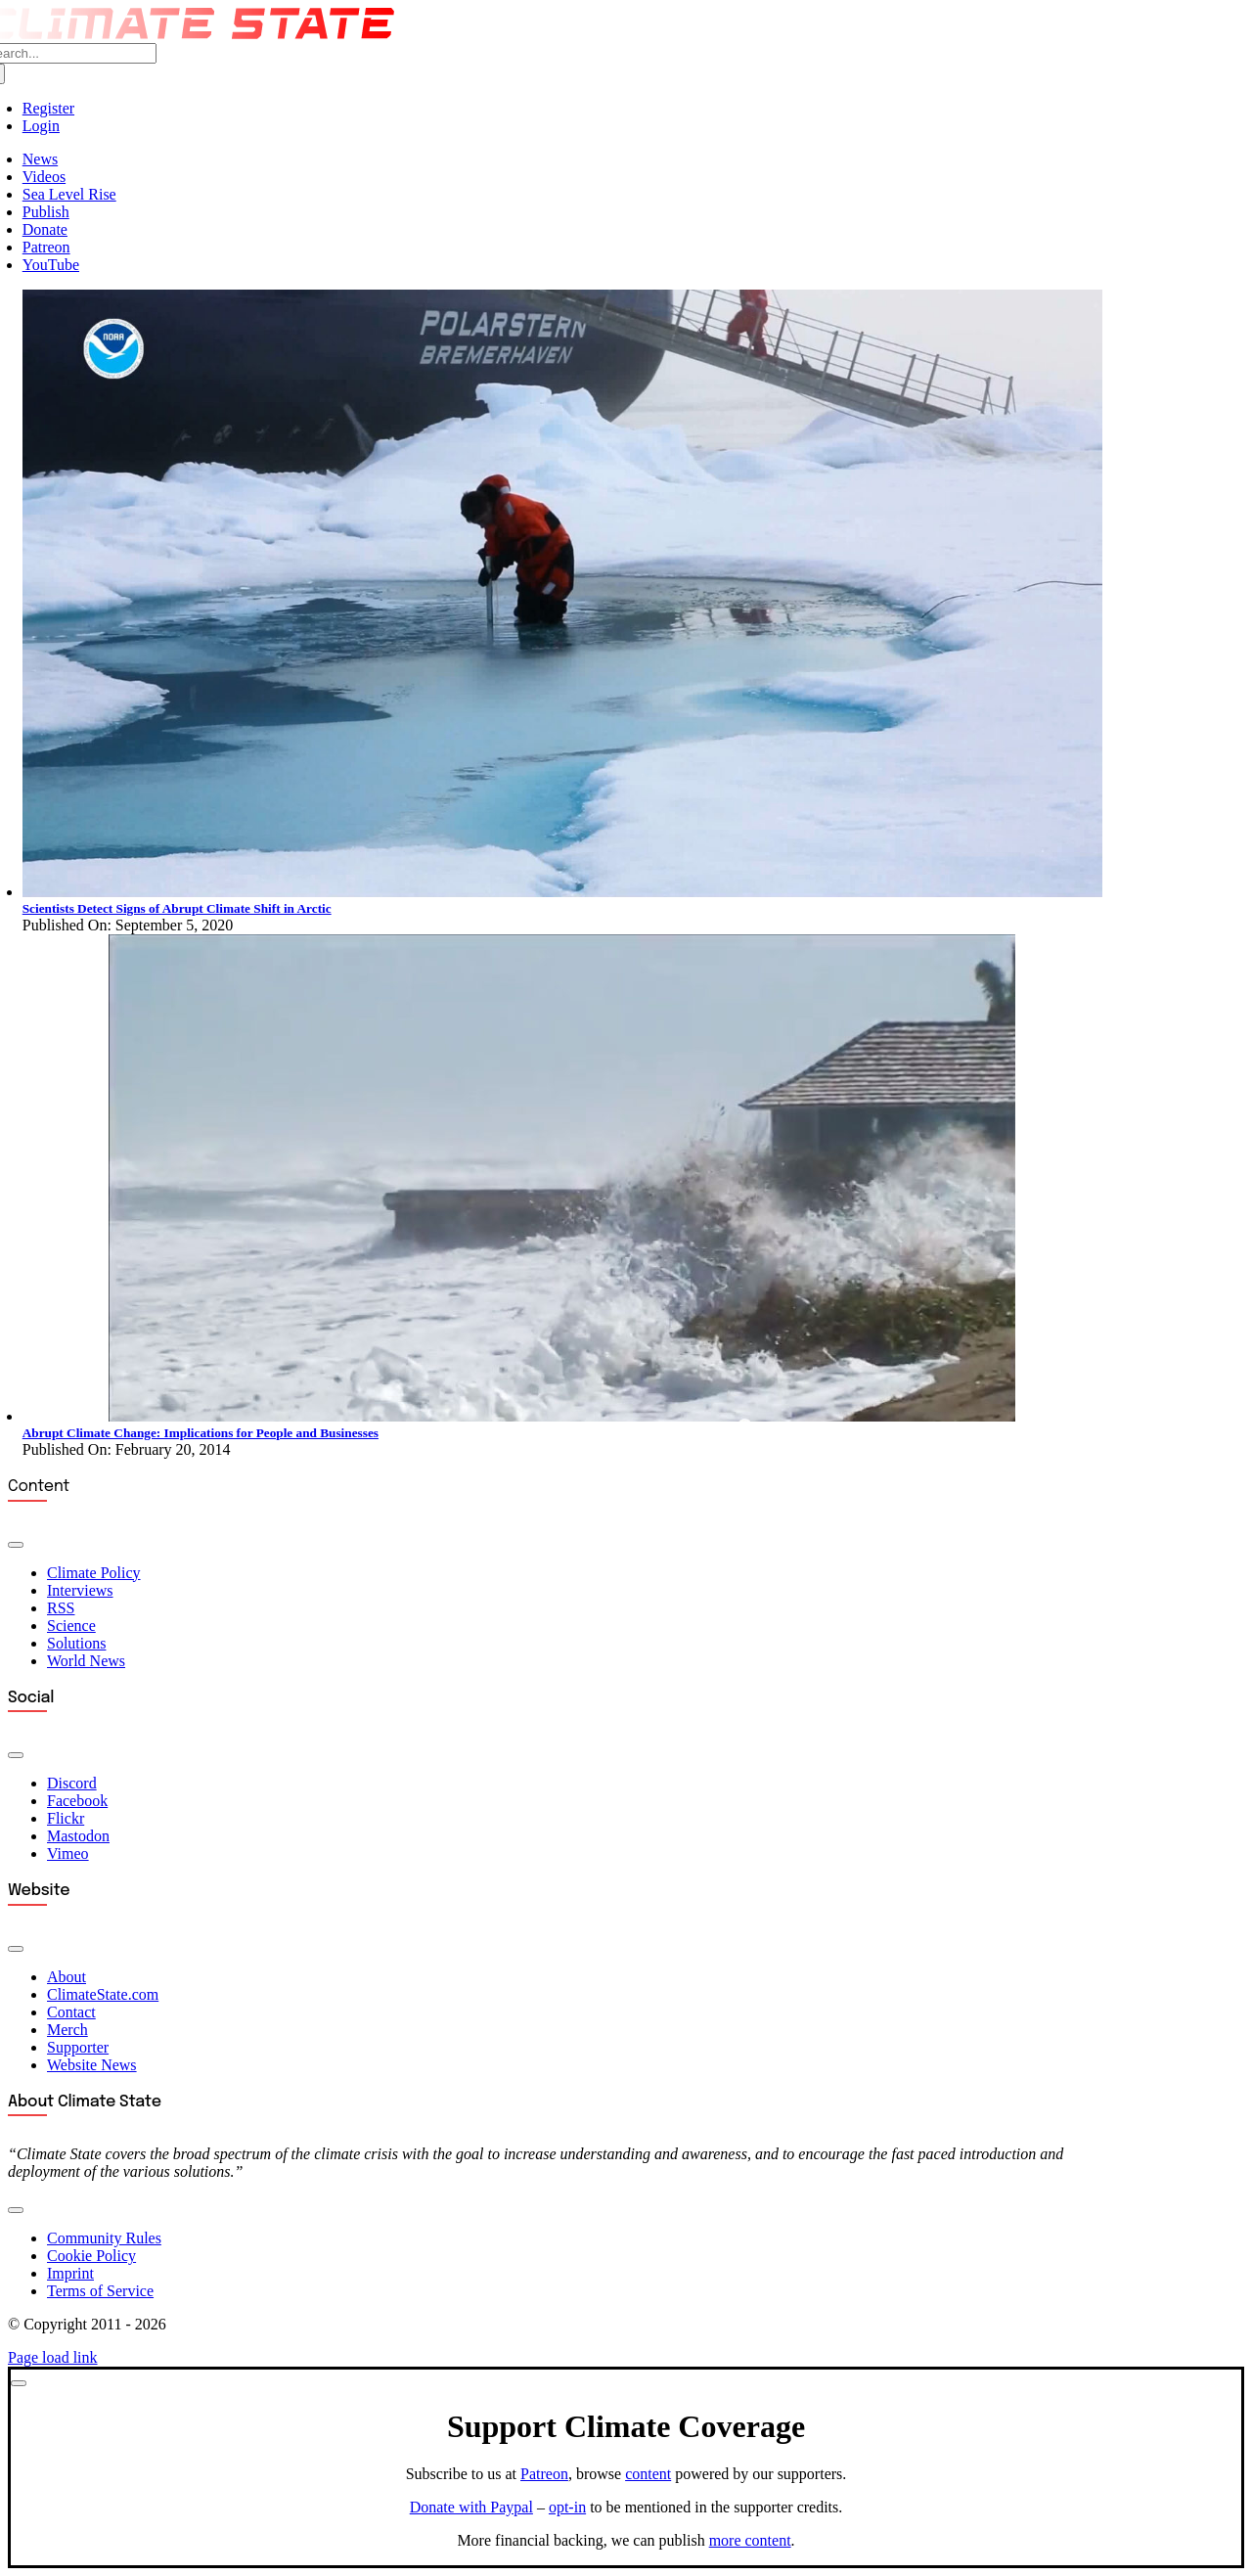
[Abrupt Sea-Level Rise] (562, 1416)
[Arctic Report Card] (562, 891)
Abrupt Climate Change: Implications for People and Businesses (200, 1432)
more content (750, 2540)
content (648, 2473)
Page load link (53, 2357)
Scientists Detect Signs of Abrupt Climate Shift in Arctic (177, 908)
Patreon (544, 2473)
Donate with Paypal (471, 2507)
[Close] (18, 2383)
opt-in (567, 2507)
